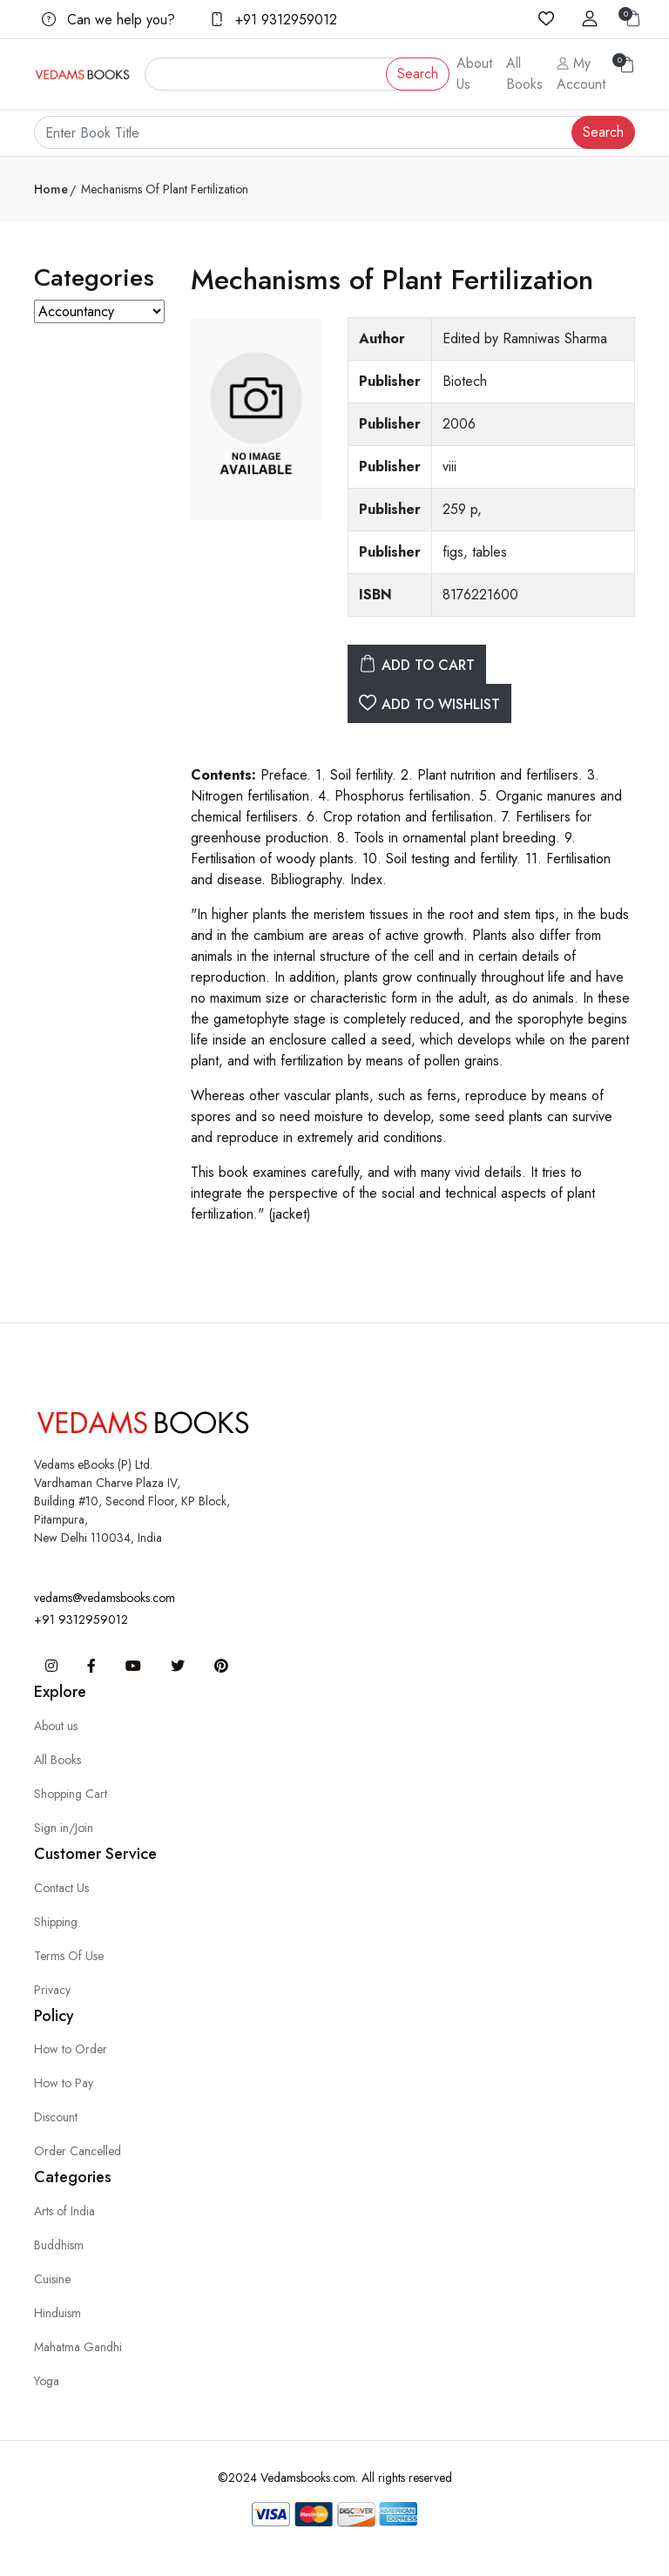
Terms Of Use (69, 1955)
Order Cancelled (77, 2151)
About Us (474, 73)
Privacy (52, 1989)
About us (56, 1725)
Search (417, 74)
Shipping (56, 1921)
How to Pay (63, 2083)
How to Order (70, 2049)
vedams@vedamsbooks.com (104, 1597)
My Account (581, 73)
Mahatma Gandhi (78, 2347)
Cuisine (52, 2279)
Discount (56, 2117)
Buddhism (59, 2245)
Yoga (46, 2381)
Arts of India (64, 2211)
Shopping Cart (70, 1793)
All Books (524, 73)
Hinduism (57, 2313)
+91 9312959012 (273, 20)
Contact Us (61, 1888)
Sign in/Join (63, 1827)
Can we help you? (108, 20)
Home (51, 189)
